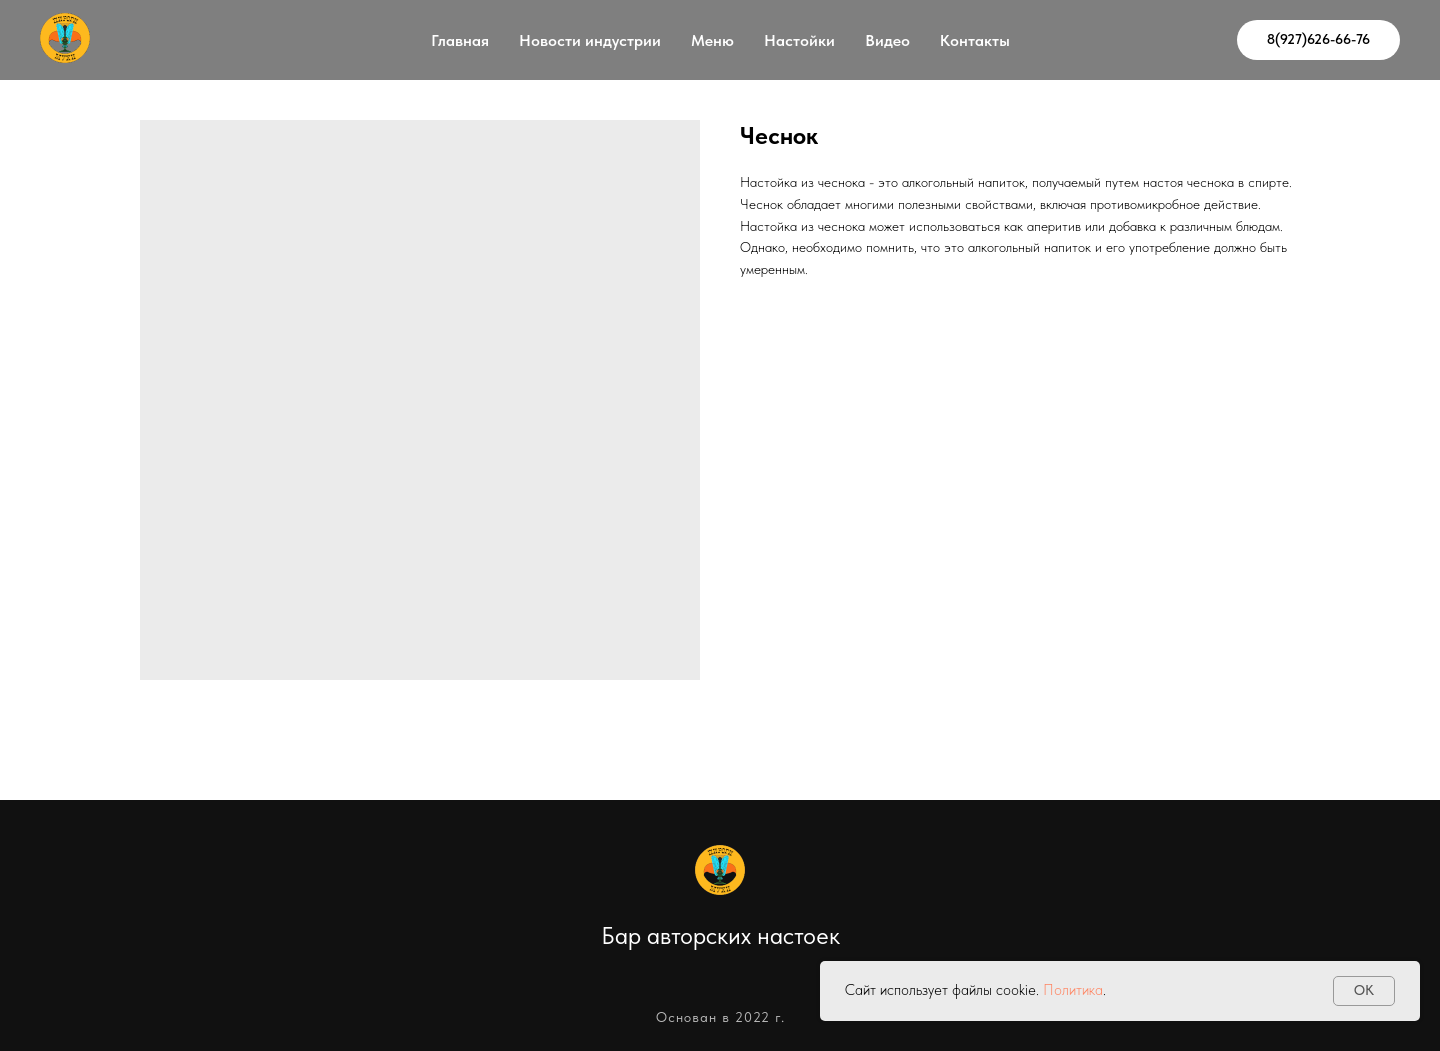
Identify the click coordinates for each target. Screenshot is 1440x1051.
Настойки (799, 40)
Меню (712, 40)
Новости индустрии (590, 40)
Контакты (975, 40)
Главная (460, 40)
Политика (1073, 990)
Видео (887, 40)
